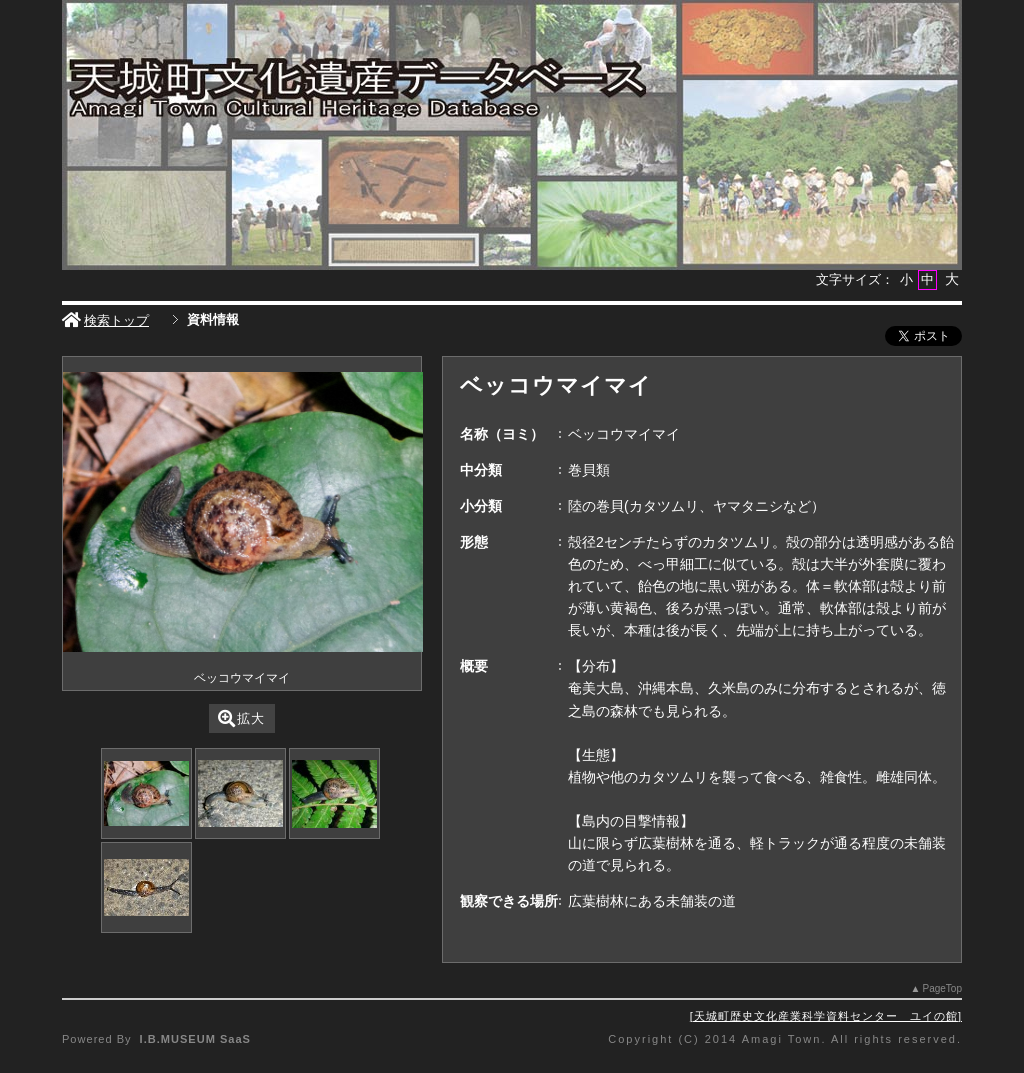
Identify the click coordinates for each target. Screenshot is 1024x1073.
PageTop (942, 988)
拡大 (241, 718)
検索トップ (105, 320)
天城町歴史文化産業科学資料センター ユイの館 (826, 1016)
